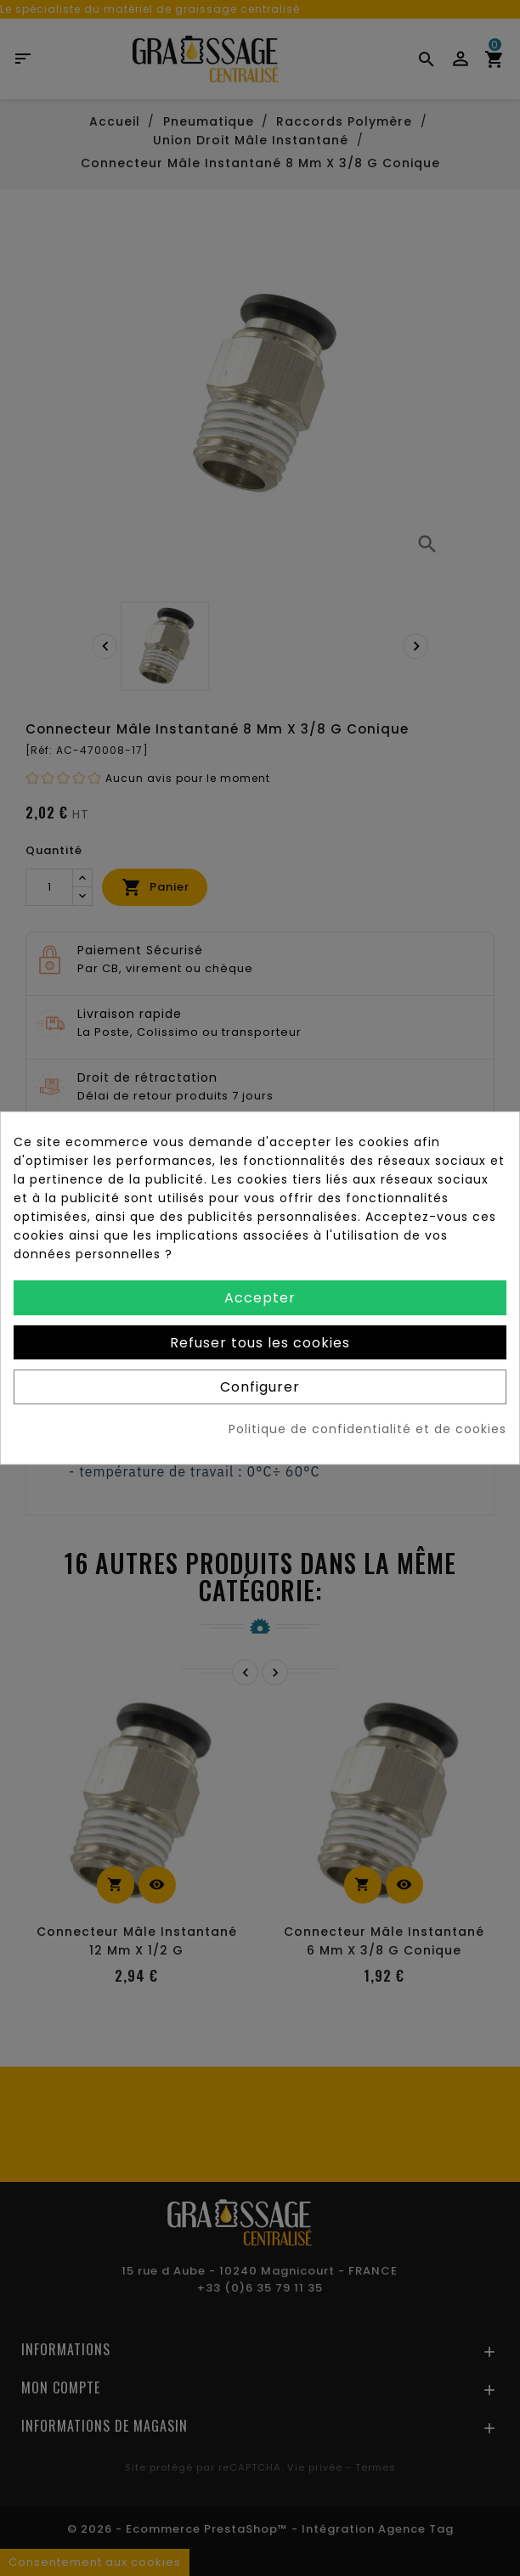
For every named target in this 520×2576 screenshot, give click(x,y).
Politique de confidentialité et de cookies (367, 1428)
